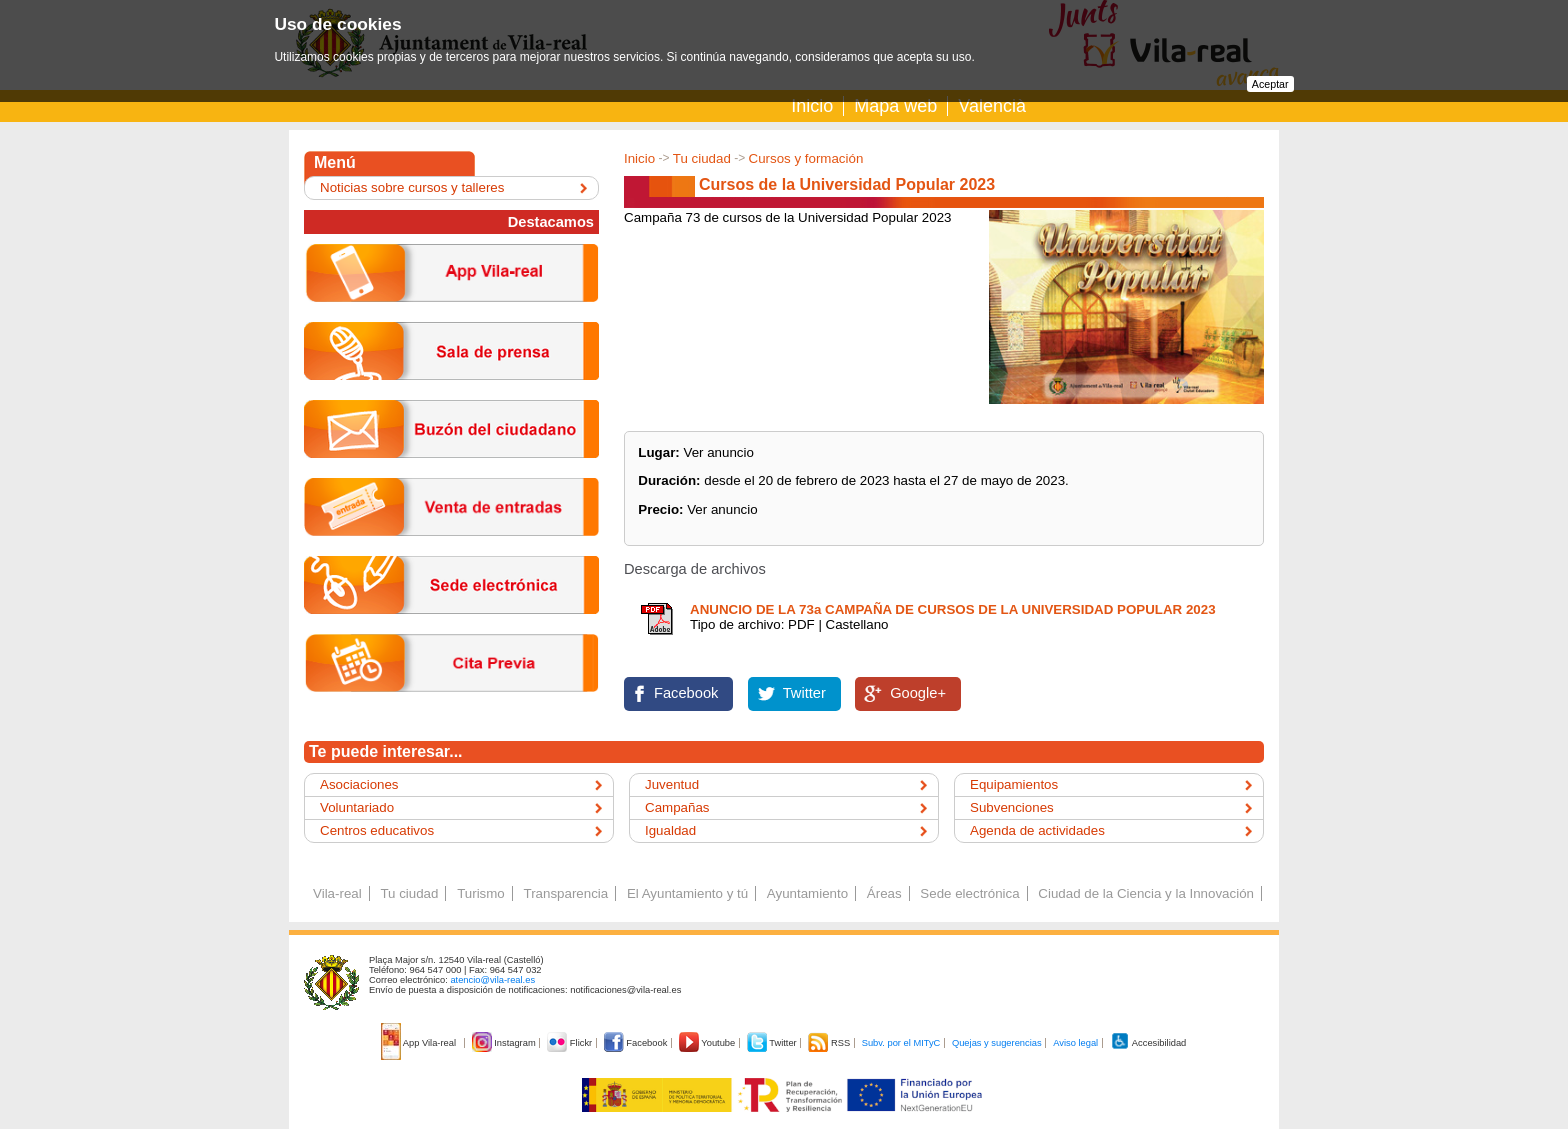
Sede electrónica (969, 893)
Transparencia (565, 893)
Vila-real (337, 893)
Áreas (884, 893)
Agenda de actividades (1037, 830)
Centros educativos (377, 830)
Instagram (505, 1043)
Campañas (677, 807)
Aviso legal (1075, 1043)
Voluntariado (357, 807)
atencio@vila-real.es (492, 980)
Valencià (992, 106)
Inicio (812, 106)
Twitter (804, 693)
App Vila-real (420, 1043)
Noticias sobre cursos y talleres (412, 187)
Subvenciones (1012, 807)
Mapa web (895, 106)
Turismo (481, 893)
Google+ (918, 693)
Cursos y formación (806, 158)
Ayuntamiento (807, 893)
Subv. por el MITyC (901, 1043)
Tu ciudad (702, 158)
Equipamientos (1014, 784)
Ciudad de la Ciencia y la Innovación (1146, 893)
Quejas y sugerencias (997, 1043)
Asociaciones (359, 784)
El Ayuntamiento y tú (687, 893)
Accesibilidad (1148, 1043)
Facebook (686, 693)
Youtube (708, 1043)
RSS (830, 1043)
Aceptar (1270, 84)
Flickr (570, 1043)
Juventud (672, 784)
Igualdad (670, 830)
